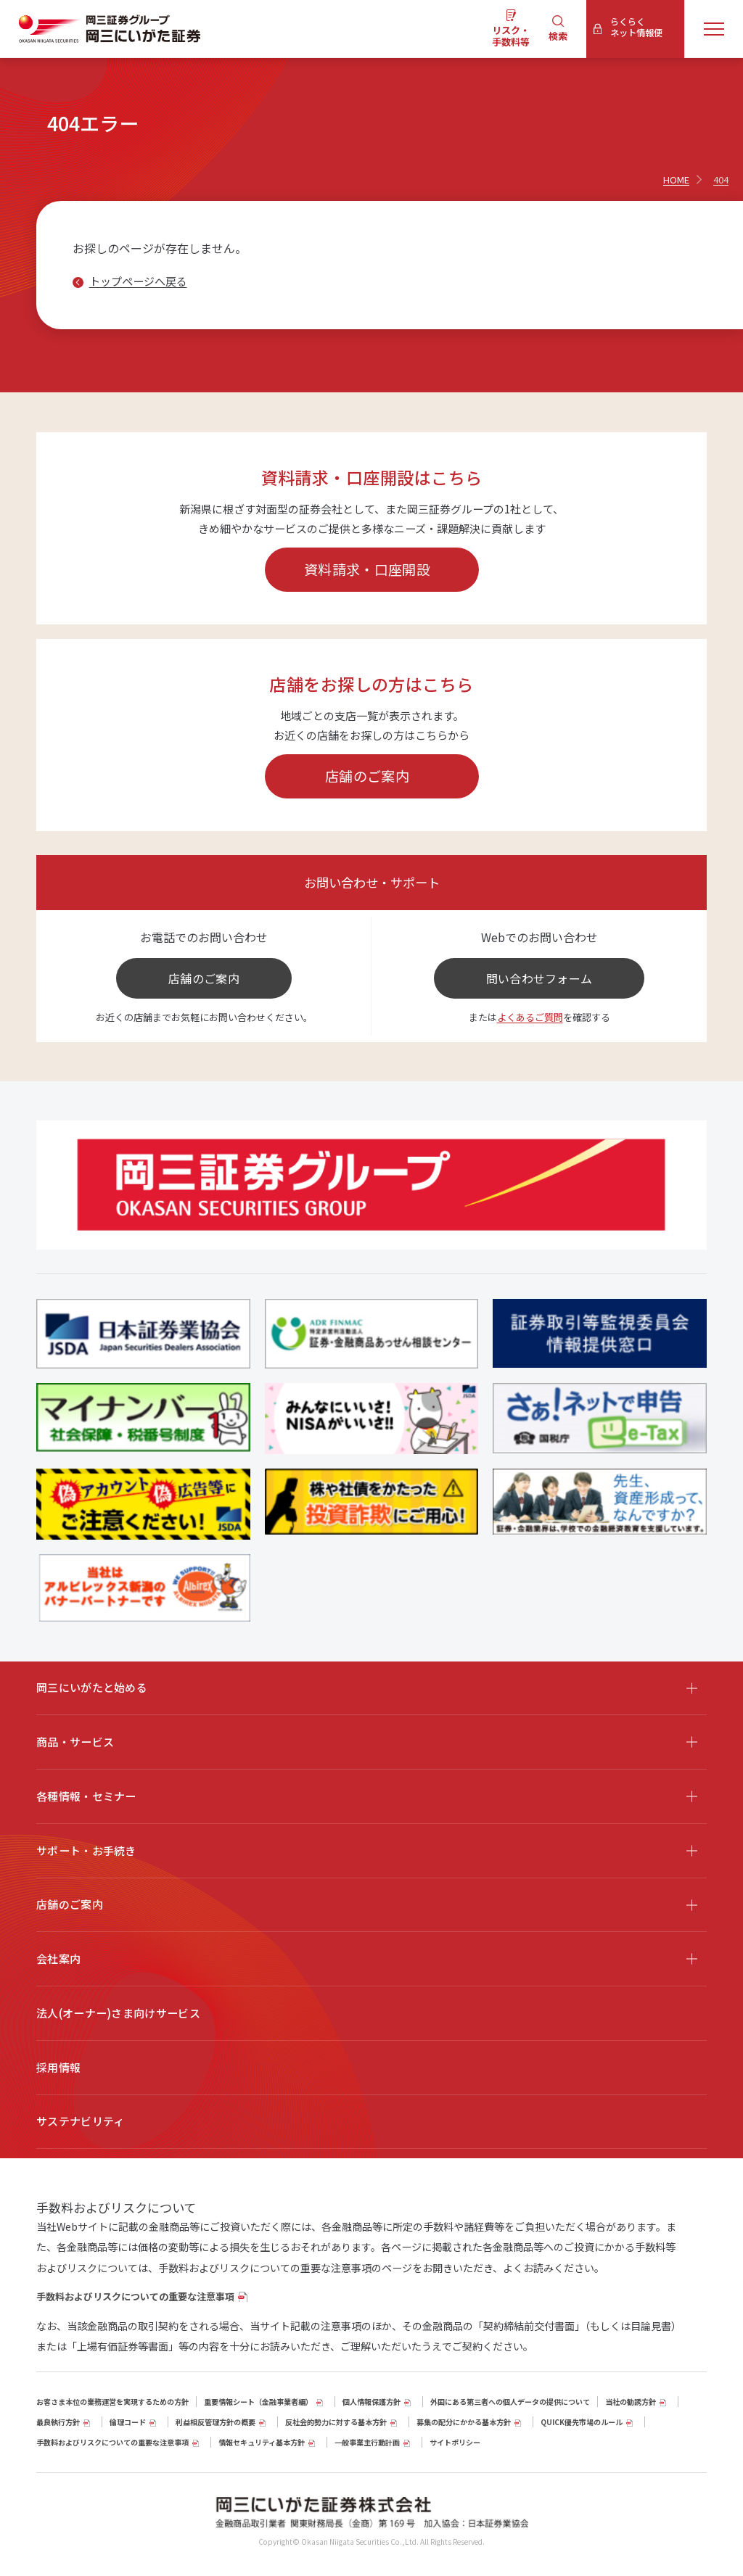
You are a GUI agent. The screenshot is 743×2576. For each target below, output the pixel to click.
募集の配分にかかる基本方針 (463, 2421)
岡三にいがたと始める (91, 1687)
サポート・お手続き (86, 1850)
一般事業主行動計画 (367, 2442)
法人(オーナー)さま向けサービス (118, 2012)
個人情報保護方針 (371, 2401)
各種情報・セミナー (86, 1796)
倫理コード (128, 2421)
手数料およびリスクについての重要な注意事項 (135, 2296)
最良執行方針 (58, 2421)
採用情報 (58, 2067)
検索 (558, 36)
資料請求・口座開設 (367, 569)
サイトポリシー (455, 2442)
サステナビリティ (80, 2121)
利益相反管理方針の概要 (215, 2421)
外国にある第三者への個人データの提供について (510, 2401)
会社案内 (58, 1958)
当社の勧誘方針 (630, 2401)
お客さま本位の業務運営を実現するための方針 (112, 2401)
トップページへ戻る (138, 281)
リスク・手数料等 (511, 35)
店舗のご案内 (367, 775)
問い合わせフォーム (539, 978)
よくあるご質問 (530, 1017)
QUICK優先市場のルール (582, 2421)
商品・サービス (75, 1741)
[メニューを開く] (714, 28)
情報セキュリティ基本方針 (261, 2442)
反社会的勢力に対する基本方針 (336, 2421)
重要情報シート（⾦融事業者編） (258, 2401)
